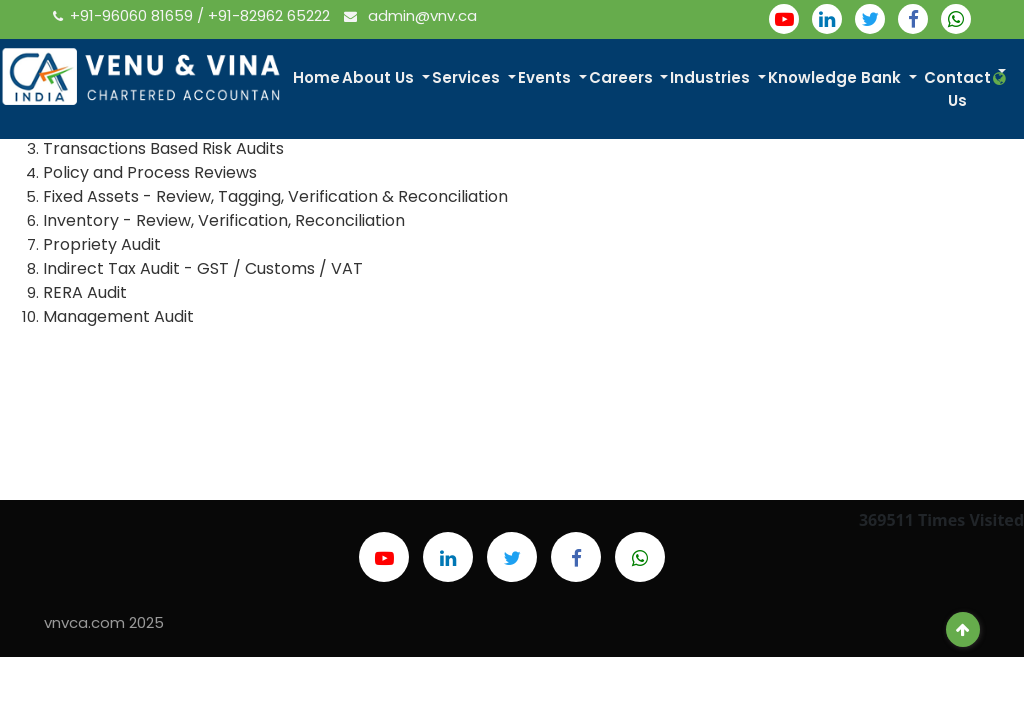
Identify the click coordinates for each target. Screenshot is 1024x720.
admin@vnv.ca (410, 15)
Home (323, 78)
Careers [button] (629, 78)
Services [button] (475, 78)
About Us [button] (387, 78)
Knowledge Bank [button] (843, 78)
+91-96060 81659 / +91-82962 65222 (193, 15)
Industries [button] (719, 78)
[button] (1001, 79)
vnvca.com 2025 (104, 622)
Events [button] (552, 78)
